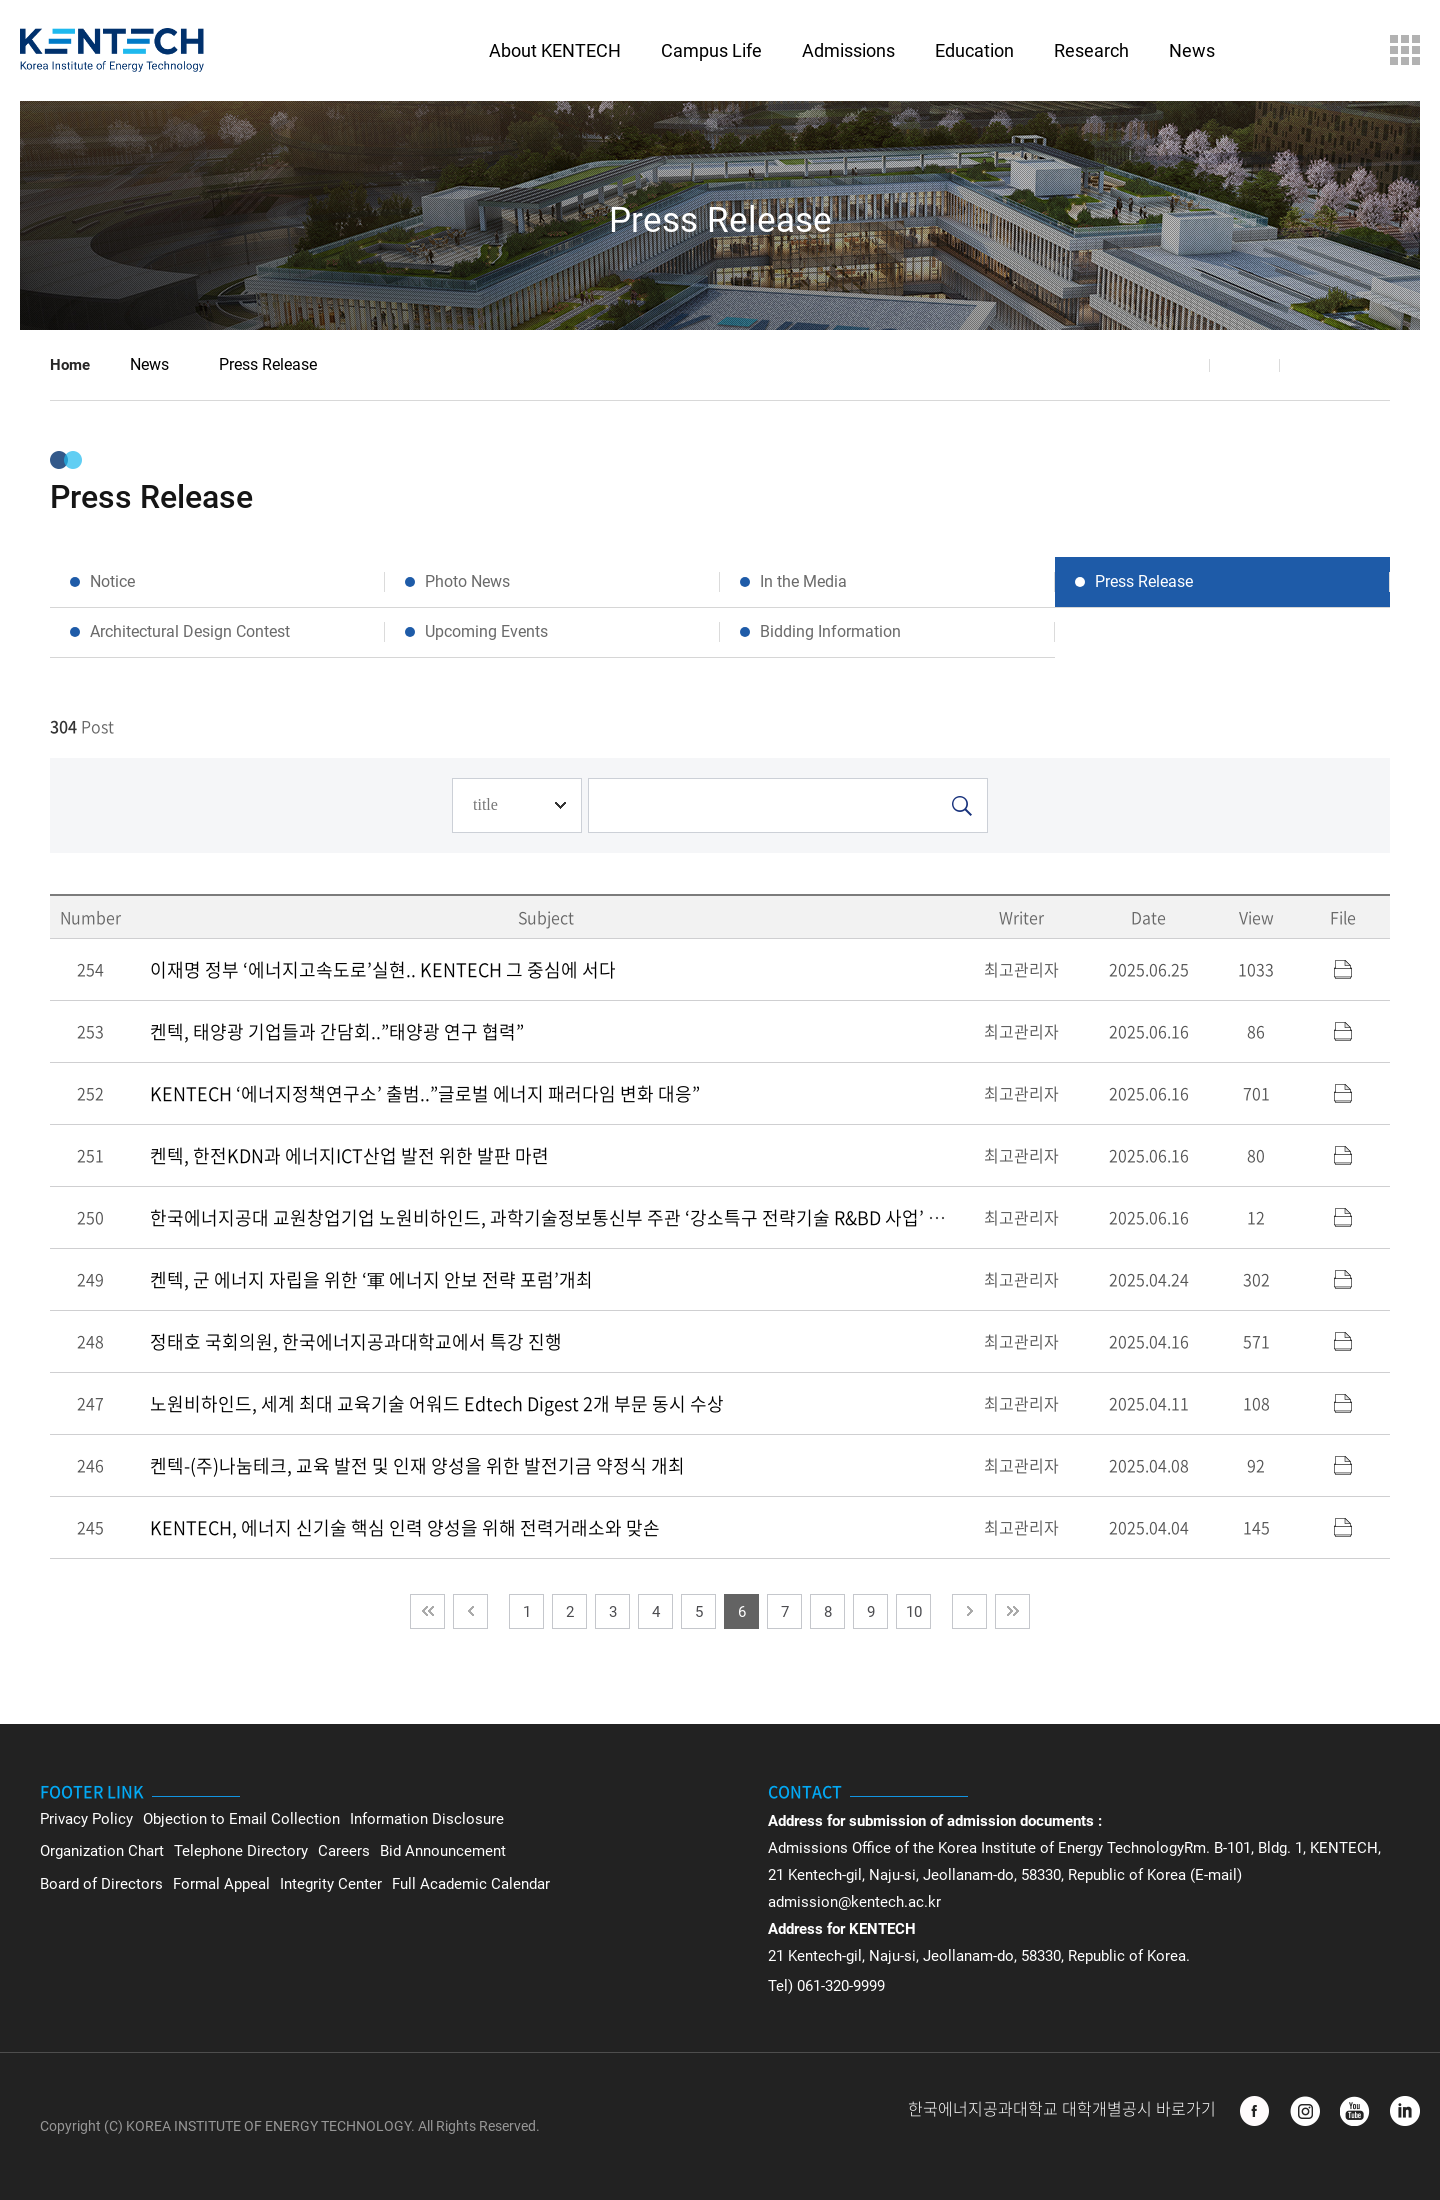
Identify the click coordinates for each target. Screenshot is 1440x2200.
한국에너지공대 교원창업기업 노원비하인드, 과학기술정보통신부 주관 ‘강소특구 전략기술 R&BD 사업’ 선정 (556, 1217)
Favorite (1245, 365)
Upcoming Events (486, 631)
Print (1315, 365)
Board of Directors (101, 1884)
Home (70, 365)
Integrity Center (331, 1884)
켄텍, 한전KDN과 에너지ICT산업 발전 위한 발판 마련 (349, 1155)
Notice (112, 581)
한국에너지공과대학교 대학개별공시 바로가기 (1064, 2109)
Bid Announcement (443, 1851)
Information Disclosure (427, 1819)
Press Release (268, 364)
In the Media (803, 581)
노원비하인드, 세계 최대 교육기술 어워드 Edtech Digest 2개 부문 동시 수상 (437, 1403)
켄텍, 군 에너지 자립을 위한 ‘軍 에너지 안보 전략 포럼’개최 (371, 1279)
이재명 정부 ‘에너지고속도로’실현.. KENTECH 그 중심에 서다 (383, 969)
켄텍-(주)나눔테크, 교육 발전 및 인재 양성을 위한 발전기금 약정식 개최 (417, 1465)
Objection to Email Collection (241, 1819)
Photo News (467, 581)
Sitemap (1405, 50)
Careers (344, 1851)
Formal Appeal (221, 1884)
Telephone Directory (241, 1851)
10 (914, 1612)
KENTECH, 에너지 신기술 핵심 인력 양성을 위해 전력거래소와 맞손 (405, 1527)
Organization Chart (102, 1851)
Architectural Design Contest (190, 631)
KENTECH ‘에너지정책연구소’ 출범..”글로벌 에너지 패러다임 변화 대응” (425, 1093)
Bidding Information (830, 631)
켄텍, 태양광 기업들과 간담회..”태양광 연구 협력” (337, 1031)
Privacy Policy (86, 1819)
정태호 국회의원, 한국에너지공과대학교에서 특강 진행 (356, 1341)
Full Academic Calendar (471, 1884)
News (149, 364)
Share (1175, 365)
